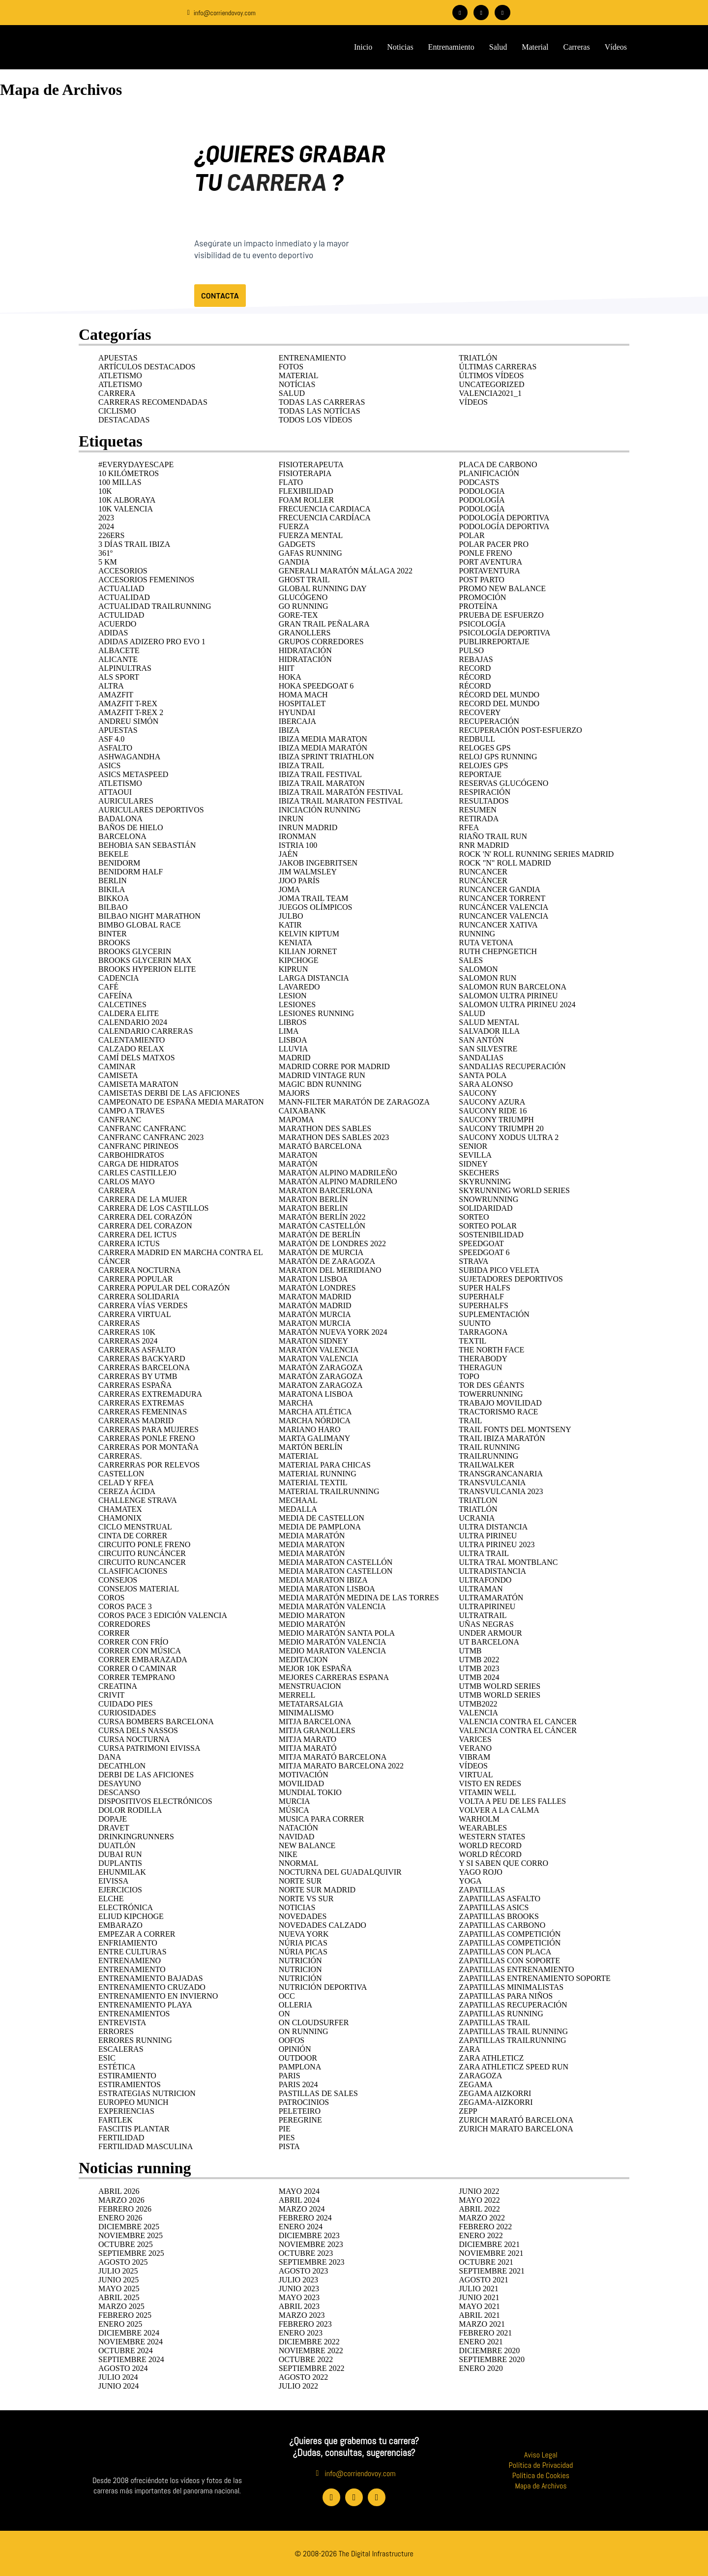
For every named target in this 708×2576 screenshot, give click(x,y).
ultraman (480, 1588)
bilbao (113, 906)
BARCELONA (122, 836)
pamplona (300, 2066)
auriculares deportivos (151, 809)
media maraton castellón (336, 1562)
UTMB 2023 (479, 1668)
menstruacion (310, 1685)
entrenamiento (132, 1969)
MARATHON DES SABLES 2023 (334, 1137)
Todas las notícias (319, 410)
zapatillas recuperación (513, 2004)
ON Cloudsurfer (314, 2022)
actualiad (121, 588)
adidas (113, 632)
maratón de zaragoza (327, 1261)
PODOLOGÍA (481, 499)
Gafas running (310, 552)
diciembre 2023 (309, 2235)
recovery (480, 712)
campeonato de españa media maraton (181, 1101)
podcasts (479, 482)
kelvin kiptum (309, 933)
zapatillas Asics (494, 1907)
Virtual (476, 1774)
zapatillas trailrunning (512, 2040)
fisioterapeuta (311, 464)
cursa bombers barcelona (156, 1721)
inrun (291, 818)
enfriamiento (127, 1942)
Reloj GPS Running (498, 756)
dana (109, 1756)
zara (469, 2048)
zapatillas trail (494, 2022)
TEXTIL (472, 1340)
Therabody (483, 1358)
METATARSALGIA (311, 1703)
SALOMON (478, 968)
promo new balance (502, 588)
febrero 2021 (485, 2332)
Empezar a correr (136, 1933)
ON (284, 2013)
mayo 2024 (299, 2191)
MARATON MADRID (315, 1296)
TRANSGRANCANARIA (501, 1473)
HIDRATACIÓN (305, 650)
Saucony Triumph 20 (501, 1128)
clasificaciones (132, 1570)
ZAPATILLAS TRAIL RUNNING (513, 2031)
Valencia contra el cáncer (518, 1730)
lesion (293, 995)
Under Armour (490, 1632)
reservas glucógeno (503, 783)
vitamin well (487, 1792)
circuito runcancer (142, 1562)
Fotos (291, 366)
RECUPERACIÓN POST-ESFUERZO (520, 729)
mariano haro (310, 1429)
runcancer (483, 871)
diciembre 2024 (128, 2332)
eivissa (113, 1880)
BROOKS (114, 942)
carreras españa (135, 1384)
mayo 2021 (479, 2306)
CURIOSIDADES (127, 1712)
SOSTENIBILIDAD (491, 1234)
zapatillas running (501, 2013)
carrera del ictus (137, 1234)
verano (475, 1747)
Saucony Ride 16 (493, 1110)
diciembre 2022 (309, 2341)
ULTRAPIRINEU (487, 1606)
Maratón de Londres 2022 (332, 1243)
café (108, 986)
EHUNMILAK (122, 1871)
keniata (295, 942)
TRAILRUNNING (488, 1455)
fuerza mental (311, 535)
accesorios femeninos (146, 579)
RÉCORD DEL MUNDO (499, 694)
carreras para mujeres (148, 1429)
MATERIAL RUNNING (317, 1473)
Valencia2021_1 (490, 393)
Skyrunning (485, 1181)
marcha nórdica (315, 1420)
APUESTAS (118, 357)
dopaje (112, 1818)
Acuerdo (117, 623)
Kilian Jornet (308, 951)
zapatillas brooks (499, 1916)
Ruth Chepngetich (498, 951)
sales (471, 960)
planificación (489, 473)
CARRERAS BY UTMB (137, 1376)
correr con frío (133, 1641)
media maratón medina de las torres (359, 1597)
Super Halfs (484, 1287)
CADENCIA (118, 977)
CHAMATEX (120, 1508)
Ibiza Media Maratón (323, 747)
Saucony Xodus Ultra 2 (509, 1137)
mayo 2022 (479, 2199)
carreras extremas (141, 1402)
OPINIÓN (295, 2048)
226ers (111, 535)
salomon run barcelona (512, 986)
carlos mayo (126, 1181)
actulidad (121, 614)
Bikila (111, 889)
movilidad (301, 1783)
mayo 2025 (118, 2288)
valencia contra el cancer (518, 1721)
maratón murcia (315, 1314)
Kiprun (293, 968)
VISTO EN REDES (490, 1783)
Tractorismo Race (498, 1411)
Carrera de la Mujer (142, 1199)
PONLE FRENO (485, 552)
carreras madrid (136, 1420)
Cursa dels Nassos (138, 1730)
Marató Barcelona (320, 1145)
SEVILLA (475, 1154)
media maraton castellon (336, 1570)
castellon (121, 1473)
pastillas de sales (318, 2093)
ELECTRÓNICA (125, 1907)
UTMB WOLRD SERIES (499, 1685)
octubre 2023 (306, 2252)
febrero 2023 (305, 2323)
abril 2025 (118, 2297)
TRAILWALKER (486, 1464)
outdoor (298, 2057)
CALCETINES (122, 1004)
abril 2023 (299, 2306)
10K (105, 490)
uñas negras (486, 1623)
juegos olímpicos (316, 906)
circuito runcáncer (142, 1553)
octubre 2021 (486, 2261)
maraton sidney (314, 1340)
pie (285, 2128)
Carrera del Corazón (145, 1216)
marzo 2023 (302, 2314)
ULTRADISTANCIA (492, 1570)
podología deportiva (504, 517)
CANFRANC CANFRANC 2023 (151, 1137)
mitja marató (308, 1747)
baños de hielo (130, 827)
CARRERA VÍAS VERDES (143, 1305)
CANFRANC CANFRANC (142, 1128)
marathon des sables (325, 1128)
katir (290, 924)
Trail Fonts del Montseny (515, 1429)
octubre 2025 (125, 2244)
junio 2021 (479, 2297)
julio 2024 (118, 2376)
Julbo (291, 915)
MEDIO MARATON (312, 1615)
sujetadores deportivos (511, 1278)
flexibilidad (306, 490)
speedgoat (481, 1243)
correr (114, 1632)
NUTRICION (300, 1969)
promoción (482, 597)
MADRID (295, 1057)
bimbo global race (139, 924)
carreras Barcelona (144, 1367)
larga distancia (314, 977)
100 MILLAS (120, 482)
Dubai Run (120, 1854)
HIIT (287, 667)
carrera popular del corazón (164, 1287)
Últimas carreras (497, 366)
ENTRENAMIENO (129, 1960)
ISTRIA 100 (298, 844)
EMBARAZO (120, 1924)
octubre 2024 (125, 2350)
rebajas (476, 659)
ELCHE (111, 1898)
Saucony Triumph (496, 1119)
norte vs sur (306, 1898)
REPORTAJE (480, 774)
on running (303, 2031)
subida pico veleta (499, 1269)
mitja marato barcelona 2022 (341, 1765)
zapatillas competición (509, 1942)
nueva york (304, 1933)
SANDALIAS (481, 1057)
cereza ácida (126, 1491)
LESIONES (297, 1004)
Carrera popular (135, 1278)
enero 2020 (480, 2368)
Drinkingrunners (136, 1836)
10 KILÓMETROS (128, 473)
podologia (481, 490)
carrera (117, 1190)
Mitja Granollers (317, 1730)
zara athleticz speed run (513, 2066)
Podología (481, 508)
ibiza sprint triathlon (326, 756)
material (299, 1455)
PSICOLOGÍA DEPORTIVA (504, 632)
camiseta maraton (138, 1083)
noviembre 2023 (311, 2244)
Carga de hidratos (138, 1163)
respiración (484, 791)
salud (472, 1013)
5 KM (107, 561)
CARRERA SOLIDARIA (138, 1296)
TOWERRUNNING (491, 1393)
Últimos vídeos (491, 375)
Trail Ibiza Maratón (502, 1438)
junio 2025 (118, 2279)
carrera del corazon (145, 1225)
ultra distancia (493, 1526)
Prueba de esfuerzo (501, 614)
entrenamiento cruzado (152, 1986)
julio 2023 (298, 2279)
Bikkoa (113, 898)
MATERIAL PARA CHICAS (325, 1464)
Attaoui (115, 791)
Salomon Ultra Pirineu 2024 (517, 1004)
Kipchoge (299, 960)
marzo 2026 (121, 2199)
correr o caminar (137, 1668)
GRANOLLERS (305, 632)
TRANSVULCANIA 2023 (501, 1491)
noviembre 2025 (130, 2235)
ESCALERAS (121, 2048)
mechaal (298, 1500)
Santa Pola (482, 1075)
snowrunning (488, 1199)
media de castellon (321, 1517)
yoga (470, 1880)
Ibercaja (297, 721)
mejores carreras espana (334, 1677)
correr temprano (136, 1677)
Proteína (478, 605)
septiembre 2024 (131, 2359)
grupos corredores (321, 641)
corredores (124, 1623)
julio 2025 (118, 2270)
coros (111, 1597)
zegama (475, 2084)
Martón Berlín (311, 1446)
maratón (298, 1163)
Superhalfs (483, 1305)
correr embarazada (142, 1659)
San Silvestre (488, 1048)
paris (289, 2075)
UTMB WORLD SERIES (499, 1694)
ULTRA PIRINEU (488, 1535)
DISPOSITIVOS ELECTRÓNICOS (155, 1801)
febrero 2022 (485, 2226)
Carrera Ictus (129, 1243)
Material (299, 375)
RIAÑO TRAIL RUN (493, 836)
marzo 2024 (302, 2208)
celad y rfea (126, 1482)
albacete (119, 650)
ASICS (109, 765)
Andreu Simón (128, 721)
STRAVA (473, 1261)
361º (105, 552)
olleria (295, 2004)
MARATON (298, 1154)
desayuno (119, 1783)
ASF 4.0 (111, 738)
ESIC (107, 2057)
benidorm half (130, 871)
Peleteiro (300, 2110)
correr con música (139, 1650)
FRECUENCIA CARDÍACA (325, 517)
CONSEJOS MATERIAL (138, 1588)
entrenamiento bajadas (150, 1978)
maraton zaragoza (321, 1384)
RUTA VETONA (486, 942)
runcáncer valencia (503, 906)
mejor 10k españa (315, 1668)
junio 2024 (118, 2385)
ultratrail (482, 1615)
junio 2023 (299, 2288)
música (294, 1809)
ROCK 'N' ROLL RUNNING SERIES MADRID (536, 853)
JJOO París (299, 880)
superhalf (481, 1296)
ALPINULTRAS (124, 667)
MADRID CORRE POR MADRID (334, 1066)
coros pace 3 (125, 1606)
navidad (297, 1836)
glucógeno (303, 597)
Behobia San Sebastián (147, 844)
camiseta (118, 1075)
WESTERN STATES (492, 1836)
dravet (113, 1827)
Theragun (480, 1367)
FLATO (291, 482)
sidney (473, 1163)
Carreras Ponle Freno (146, 1438)
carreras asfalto (137, 1349)
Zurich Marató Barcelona (516, 2119)
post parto (481, 579)
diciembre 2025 (128, 2226)
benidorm (119, 862)
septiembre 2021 (492, 2270)
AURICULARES (125, 800)
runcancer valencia (503, 915)
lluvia (293, 1048)
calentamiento (131, 1039)
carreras (119, 1322)
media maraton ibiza (323, 1579)
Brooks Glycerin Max (145, 960)
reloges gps (484, 747)
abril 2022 (479, 2208)
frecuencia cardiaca (325, 508)
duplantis (120, 1862)
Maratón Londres (317, 1287)
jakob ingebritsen (318, 862)
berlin (112, 880)
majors (294, 1092)
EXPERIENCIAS (126, 2110)
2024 (106, 526)
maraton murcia (315, 1322)
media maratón (312, 1553)
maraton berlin (313, 1207)
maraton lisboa (313, 1278)
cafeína (115, 995)
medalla (298, 1508)
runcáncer (483, 880)
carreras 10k (126, 1331)
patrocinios (304, 2101)
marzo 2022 (482, 2217)
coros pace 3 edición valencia (162, 1615)
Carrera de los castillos (153, 1207)
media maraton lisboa (327, 1588)
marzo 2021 (482, 2323)
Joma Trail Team (314, 898)
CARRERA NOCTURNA (139, 1269)
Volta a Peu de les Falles (512, 1801)
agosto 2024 (123, 2368)
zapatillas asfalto (499, 1898)
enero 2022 (480, 2235)
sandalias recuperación (512, 1066)
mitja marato (308, 1739)
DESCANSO (119, 1792)
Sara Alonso (486, 1083)
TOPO (469, 1376)
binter (112, 933)
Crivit (111, 1694)
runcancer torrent (502, 898)
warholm (479, 1818)
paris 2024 (298, 2084)
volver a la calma (499, 1809)
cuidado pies (125, 1703)
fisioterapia (305, 473)
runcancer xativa (498, 924)
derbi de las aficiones (146, 1774)
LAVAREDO (299, 986)
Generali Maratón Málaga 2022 (346, 570)
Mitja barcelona (315, 1721)
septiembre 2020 (492, 2359)
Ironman (297, 836)
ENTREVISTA (122, 2022)
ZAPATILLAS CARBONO (502, 1924)
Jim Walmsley (308, 871)
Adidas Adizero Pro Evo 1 (152, 641)
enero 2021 (480, 2341)
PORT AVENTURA (490, 561)
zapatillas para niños (506, 1995)
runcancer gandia (499, 889)
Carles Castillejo (137, 1172)
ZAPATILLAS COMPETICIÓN (509, 1933)
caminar (117, 1066)
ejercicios (120, 1889)
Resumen (477, 809)
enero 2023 (301, 2332)
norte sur (300, 1880)
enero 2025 (120, 2323)
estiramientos (129, 2084)
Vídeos (473, 401)
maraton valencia (318, 1358)
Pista (289, 2146)
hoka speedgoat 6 (316, 685)
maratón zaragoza (321, 1376)
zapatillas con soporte (509, 1960)
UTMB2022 (478, 1703)
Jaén (288, 853)
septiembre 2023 (312, 2261)
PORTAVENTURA (489, 570)
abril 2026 (118, 2191)
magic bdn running (320, 1083)
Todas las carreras (322, 401)
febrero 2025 (124, 2314)
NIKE (288, 1854)
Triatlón (478, 357)
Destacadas (124, 419)
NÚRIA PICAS (303, 1942)
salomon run (487, 977)
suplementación (494, 1314)
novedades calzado (322, 1924)
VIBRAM (474, 1756)
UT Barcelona (489, 1641)
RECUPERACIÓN (489, 721)
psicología (482, 623)
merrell (297, 1694)
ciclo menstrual (135, 1526)
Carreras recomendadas (152, 401)
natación (299, 1827)
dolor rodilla (130, 1809)
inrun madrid (308, 827)
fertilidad (121, 2137)
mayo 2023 (299, 2297)
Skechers (479, 1172)
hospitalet (302, 703)
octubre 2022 (306, 2359)
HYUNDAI (297, 712)
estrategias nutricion (147, 2093)
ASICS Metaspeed (133, 774)
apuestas (118, 729)
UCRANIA (477, 1517)
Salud (292, 393)
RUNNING (477, 933)
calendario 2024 (132, 1022)
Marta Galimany (315, 1438)
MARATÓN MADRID (315, 1305)
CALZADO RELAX (131, 1048)
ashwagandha (129, 756)
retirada (479, 818)
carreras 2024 (127, 1340)
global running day (323, 588)
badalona (120, 818)
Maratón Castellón (322, 1225)
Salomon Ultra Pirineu (508, 995)
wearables (483, 1827)
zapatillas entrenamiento (516, 1969)
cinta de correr (132, 1535)
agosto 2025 (123, 2261)
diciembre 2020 (489, 2350)
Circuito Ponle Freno (144, 1544)
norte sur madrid (317, 1889)
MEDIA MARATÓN (312, 1535)
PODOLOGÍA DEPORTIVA (504, 526)
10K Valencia (125, 508)
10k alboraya (126, 499)
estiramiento (127, 2075)
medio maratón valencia (332, 1641)
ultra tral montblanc (508, 1562)
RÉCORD (475, 676)
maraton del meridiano (330, 1269)
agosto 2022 (303, 2376)
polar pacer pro (494, 543)
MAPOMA (296, 1119)
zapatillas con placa (505, 1951)
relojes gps (483, 765)
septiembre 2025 (131, 2252)
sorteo (474, 1216)
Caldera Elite (128, 1013)
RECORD (475, 667)
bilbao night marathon (149, 915)
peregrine (300, 2119)
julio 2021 (478, 2288)
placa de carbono (498, 464)
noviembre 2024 (130, 2341)
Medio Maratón (312, 1623)
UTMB (470, 1650)
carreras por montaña (148, 1446)
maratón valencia (319, 1349)
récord (475, 685)
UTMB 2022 (479, 1659)
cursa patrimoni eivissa (149, 1747)
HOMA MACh (303, 694)
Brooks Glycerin (134, 951)
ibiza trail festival (320, 774)
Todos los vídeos (316, 419)
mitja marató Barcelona (333, 1756)
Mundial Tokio (310, 1792)
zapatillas (482, 1889)
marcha (296, 1402)
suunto (475, 1322)
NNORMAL (299, 1862)
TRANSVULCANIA (492, 1482)
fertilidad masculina (145, 2146)
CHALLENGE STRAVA (137, 1500)
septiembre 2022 (312, 2368)
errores (116, 2031)
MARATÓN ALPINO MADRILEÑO (338, 1181)
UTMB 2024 (479, 1677)
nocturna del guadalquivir (340, 1871)
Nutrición (300, 1960)
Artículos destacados (146, 366)
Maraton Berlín (313, 1199)
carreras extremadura (150, 1393)
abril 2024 (299, 2199)
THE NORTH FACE (491, 1349)
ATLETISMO (120, 783)
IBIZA (289, 729)
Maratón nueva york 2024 (333, 1331)
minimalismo (306, 1712)
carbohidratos (131, 1154)
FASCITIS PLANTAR (134, 2128)
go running (303, 605)
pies (287, 2137)
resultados (483, 800)
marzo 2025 (121, 2306)
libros (293, 1022)
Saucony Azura (492, 1101)
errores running (135, 2040)
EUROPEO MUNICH (133, 2101)
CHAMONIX (120, 1517)
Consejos (117, 1579)
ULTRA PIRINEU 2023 (496, 1544)
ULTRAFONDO (485, 1579)
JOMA (289, 889)
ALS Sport (118, 676)
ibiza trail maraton (322, 783)
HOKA (290, 676)
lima (289, 1030)
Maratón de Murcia (321, 1252)
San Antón (481, 1039)
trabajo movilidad (500, 1402)
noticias (297, 1907)
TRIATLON (478, 1500)
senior (473, 1145)
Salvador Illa (489, 1030)
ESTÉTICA (117, 2066)
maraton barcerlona (326, 1190)
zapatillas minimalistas (511, 1986)
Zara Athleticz (491, 2057)
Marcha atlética (315, 1411)
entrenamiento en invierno (158, 1995)
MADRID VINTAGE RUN (322, 1075)
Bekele (113, 853)
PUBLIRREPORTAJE (494, 641)
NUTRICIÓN (300, 1978)
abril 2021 (479, 2314)
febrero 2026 (124, 2208)
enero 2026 (120, 2217)
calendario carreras (145, 1030)
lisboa (293, 1039)
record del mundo (499, 703)
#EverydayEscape (136, 464)
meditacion (303, 1659)
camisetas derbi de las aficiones (169, 1092)
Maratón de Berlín (319, 1234)
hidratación (305, 659)
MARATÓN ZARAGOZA (321, 1367)
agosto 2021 (483, 2279)
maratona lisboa (316, 1393)
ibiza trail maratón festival (341, 791)
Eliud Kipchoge (131, 1916)
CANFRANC (119, 1119)
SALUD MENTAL (489, 1022)
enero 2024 (301, 2226)
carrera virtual (134, 1314)
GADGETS (297, 543)
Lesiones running (316, 1013)
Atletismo (120, 375)
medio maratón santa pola (337, 1632)
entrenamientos (134, 2013)
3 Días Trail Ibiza (134, 543)
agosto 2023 (303, 2270)
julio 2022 (298, 2385)
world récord (490, 1854)
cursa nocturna (134, 1739)
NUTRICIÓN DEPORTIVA (323, 1986)
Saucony (478, 1092)
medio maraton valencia (332, 1650)
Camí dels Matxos (136, 1057)
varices (475, 1739)
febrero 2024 (305, 2217)
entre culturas (132, 1951)
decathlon (122, 1765)
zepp (468, 2110)
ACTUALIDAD (124, 597)
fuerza (294, 526)
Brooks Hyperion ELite (147, 968)
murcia (294, 1801)
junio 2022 (479, 2191)
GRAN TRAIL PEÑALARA (324, 623)
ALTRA (111, 685)
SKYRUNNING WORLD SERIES (514, 1190)
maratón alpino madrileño (338, 1172)
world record (490, 1845)
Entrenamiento (312, 357)
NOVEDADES (303, 1916)
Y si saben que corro (503, 1862)
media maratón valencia (332, 1606)
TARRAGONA (483, 1331)
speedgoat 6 (484, 1252)
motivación (303, 1774)
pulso (471, 650)
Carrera (117, 393)
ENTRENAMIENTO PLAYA (145, 2004)
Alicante (118, 659)
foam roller (306, 499)
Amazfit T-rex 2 (130, 712)
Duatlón (117, 1845)
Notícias (297, 384)
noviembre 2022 (311, 2350)
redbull (477, 738)
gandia (294, 561)
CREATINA (117, 1685)
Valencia (478, 1712)
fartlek (115, 2119)
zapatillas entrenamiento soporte (534, 1978)
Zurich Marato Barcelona (516, 2128)
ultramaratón (491, 1597)
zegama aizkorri (495, 2093)
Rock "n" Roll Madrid (505, 862)
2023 (106, 517)
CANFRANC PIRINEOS (138, 1145)
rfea (469, 827)
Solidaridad (485, 1207)
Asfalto (115, 747)
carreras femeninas (142, 1411)
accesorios (123, 570)
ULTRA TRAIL (484, 1553)
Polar (471, 535)
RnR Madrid (484, 844)
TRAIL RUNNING (489, 1446)
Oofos (291, 2040)
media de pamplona (320, 1526)
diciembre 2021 (489, 2244)
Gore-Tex (298, 614)
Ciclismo (117, 410)
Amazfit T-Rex (127, 703)
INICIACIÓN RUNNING (320, 809)
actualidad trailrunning (154, 605)
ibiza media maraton (323, 738)
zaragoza (480, 2075)
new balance (307, 1845)
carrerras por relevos (149, 1464)
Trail (470, 1420)
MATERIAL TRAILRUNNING (329, 1491)
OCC (287, 1995)
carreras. (120, 1455)
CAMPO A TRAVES (131, 1110)
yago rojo (480, 1871)
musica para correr (321, 1818)
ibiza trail (301, 765)
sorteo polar (488, 1225)
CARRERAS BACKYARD (141, 1358)
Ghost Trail (304, 579)
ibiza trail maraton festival (341, 800)
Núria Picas (303, 1951)
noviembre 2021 (491, 2252)
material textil (313, 1482)
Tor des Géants (491, 1384)
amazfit (115, 694)
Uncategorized (491, 384)
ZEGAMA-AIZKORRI (495, 2101)
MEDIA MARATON (312, 1544)
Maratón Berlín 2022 (322, 1216)
